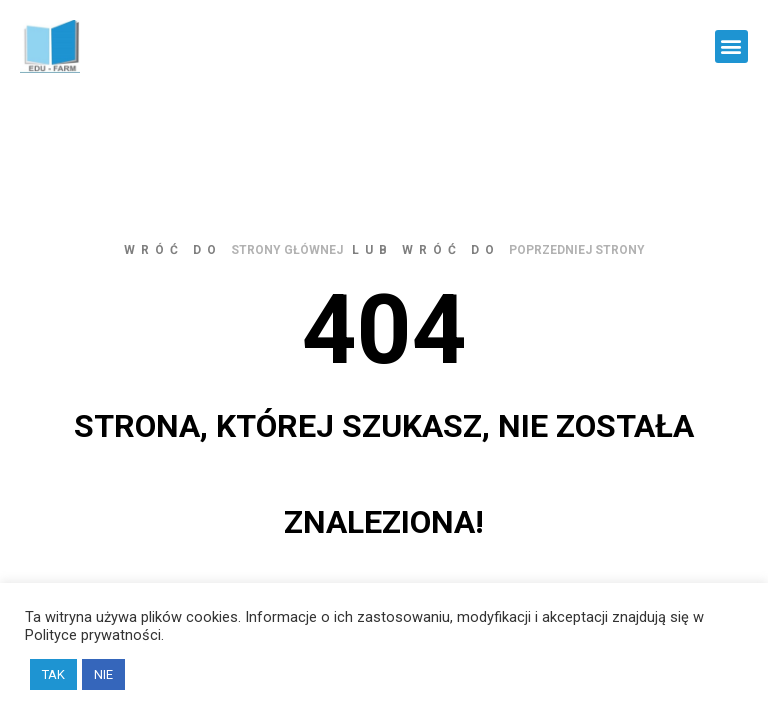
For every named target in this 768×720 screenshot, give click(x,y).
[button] (731, 46)
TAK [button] (53, 674)
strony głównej (287, 250)
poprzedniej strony (577, 250)
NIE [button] (103, 674)
